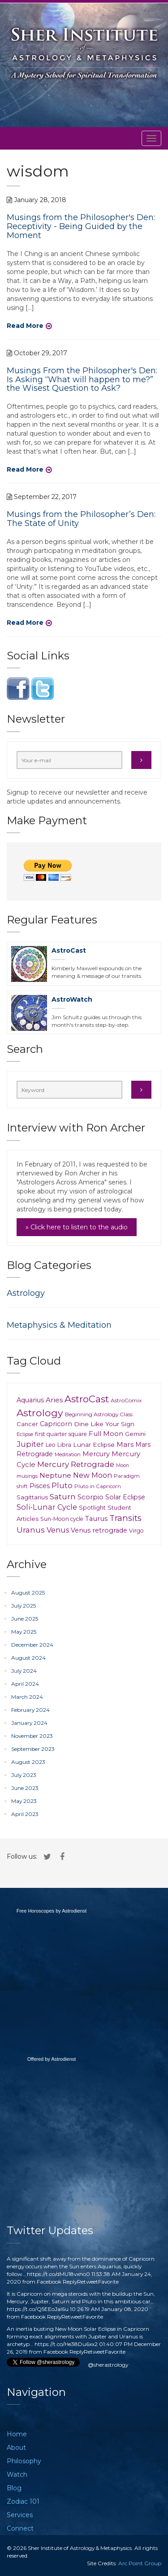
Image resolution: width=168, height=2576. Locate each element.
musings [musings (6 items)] (27, 1476)
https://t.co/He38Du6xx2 (66, 2344)
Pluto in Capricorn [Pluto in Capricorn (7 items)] (97, 1486)
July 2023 (23, 1775)
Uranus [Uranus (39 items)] (31, 1529)
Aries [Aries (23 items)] (54, 1400)
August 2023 (28, 1762)
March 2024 (27, 1696)
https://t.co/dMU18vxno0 (58, 2274)
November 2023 (32, 1735)
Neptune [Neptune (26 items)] (55, 1475)
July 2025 (23, 1605)
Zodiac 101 (23, 2501)
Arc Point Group (139, 2563)
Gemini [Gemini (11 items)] (135, 1433)
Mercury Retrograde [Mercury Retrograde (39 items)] (75, 1464)
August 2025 (28, 1592)
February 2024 (30, 1709)
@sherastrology (108, 2364)
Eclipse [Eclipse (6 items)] (25, 1434)
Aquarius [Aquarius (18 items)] (30, 1400)
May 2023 (24, 1801)
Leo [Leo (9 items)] (51, 1444)
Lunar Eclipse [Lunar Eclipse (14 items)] (94, 1444)
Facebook (49, 2281)
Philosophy (24, 2461)
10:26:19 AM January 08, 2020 (109, 2309)
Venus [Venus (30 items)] (58, 1529)
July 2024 (24, 1670)
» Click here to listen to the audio (77, 1227)
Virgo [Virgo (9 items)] (136, 1530)
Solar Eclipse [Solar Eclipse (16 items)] (125, 1497)
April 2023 (25, 1814)
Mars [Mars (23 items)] (125, 1444)
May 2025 (23, 1631)
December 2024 (32, 1644)
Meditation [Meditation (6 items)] (68, 1454)
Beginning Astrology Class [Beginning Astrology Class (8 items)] (99, 1414)
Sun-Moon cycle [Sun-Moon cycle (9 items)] (61, 1519)
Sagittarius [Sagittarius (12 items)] (32, 1497)
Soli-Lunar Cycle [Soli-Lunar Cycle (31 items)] (47, 1506)
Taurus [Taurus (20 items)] (96, 1519)
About (16, 2447)
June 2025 (24, 1618)
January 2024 (29, 1722)
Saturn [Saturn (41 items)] (63, 1496)
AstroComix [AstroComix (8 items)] (126, 1400)
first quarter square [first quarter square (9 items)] (61, 1434)
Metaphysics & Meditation (59, 1325)
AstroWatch (72, 999)
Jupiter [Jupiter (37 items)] (30, 1444)
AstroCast (69, 950)
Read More (25, 326)
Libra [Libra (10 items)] (64, 1444)
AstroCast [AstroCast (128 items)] (87, 1399)
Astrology (26, 1293)
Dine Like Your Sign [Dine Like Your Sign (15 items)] (104, 1423)
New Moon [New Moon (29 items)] (92, 1475)
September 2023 (33, 1748)
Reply (70, 2281)
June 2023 (25, 1788)
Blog (14, 2488)
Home (17, 2434)
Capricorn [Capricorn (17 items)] (56, 1424)
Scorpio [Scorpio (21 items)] (90, 1497)
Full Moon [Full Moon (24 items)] (106, 1433)
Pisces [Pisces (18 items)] (40, 1486)
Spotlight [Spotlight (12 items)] (92, 1507)
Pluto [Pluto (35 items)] (62, 1485)
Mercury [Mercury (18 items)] (96, 1454)
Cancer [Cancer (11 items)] (27, 1423)
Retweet (87, 2281)
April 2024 (25, 1683)
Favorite (108, 2281)
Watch (17, 2474)
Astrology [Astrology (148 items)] (40, 1412)
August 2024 (28, 1657)
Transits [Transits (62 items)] (125, 1518)
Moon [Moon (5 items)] (122, 1465)
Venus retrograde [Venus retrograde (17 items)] (99, 1530)
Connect (20, 2528)
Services (20, 2515)
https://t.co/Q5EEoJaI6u (38, 2309)
